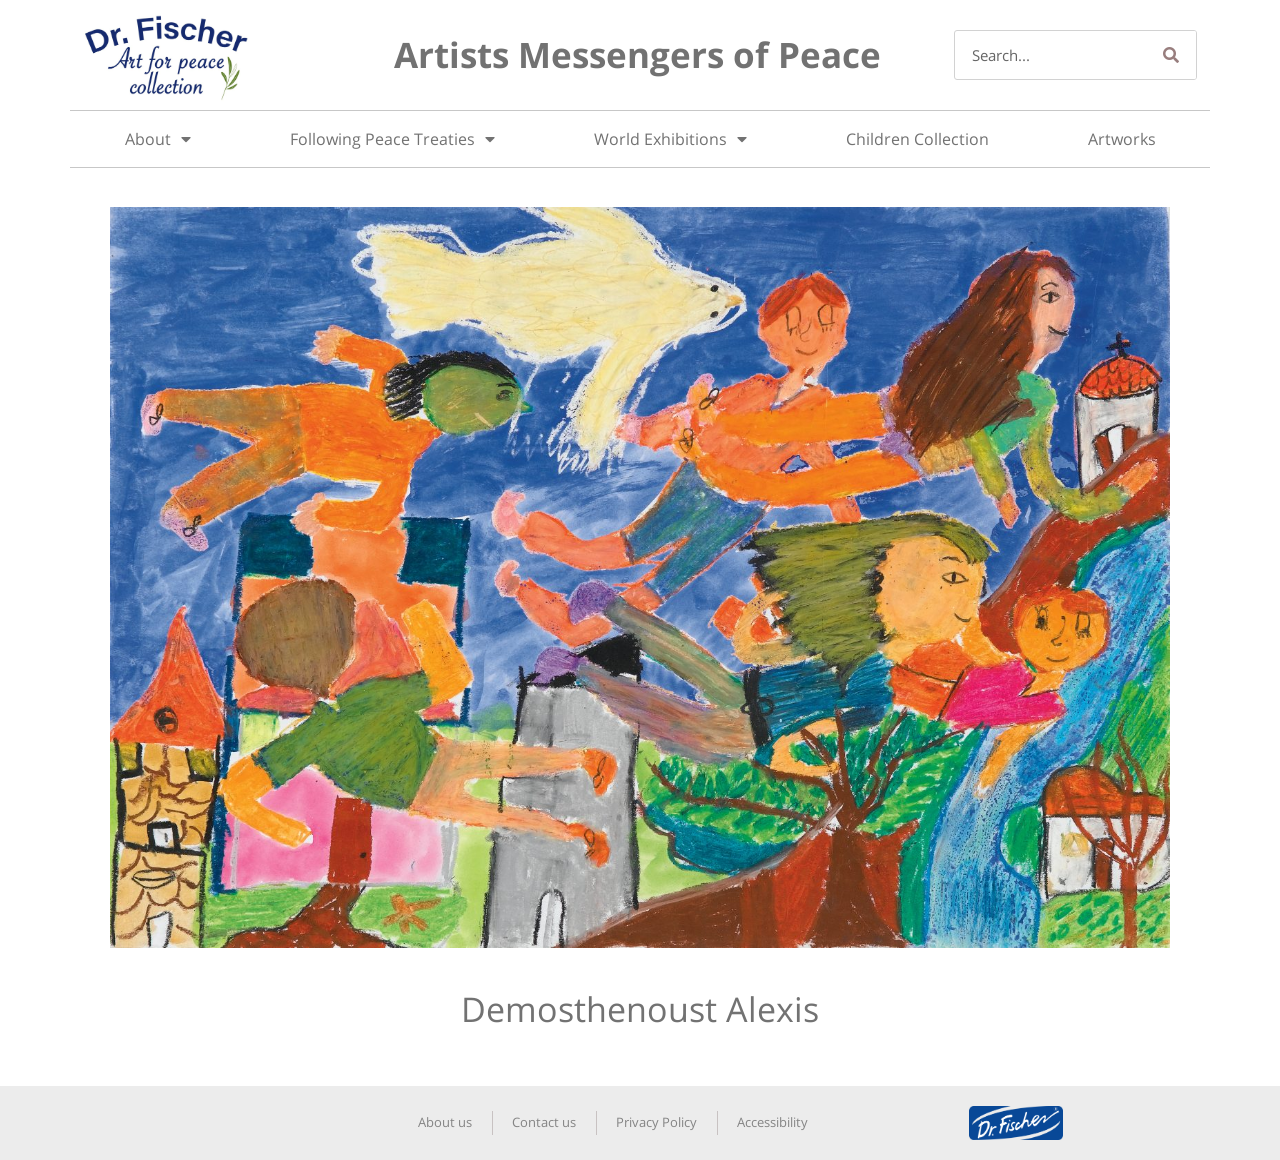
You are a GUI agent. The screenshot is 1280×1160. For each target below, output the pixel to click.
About (158, 139)
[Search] (1171, 55)
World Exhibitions (670, 139)
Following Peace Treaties (392, 139)
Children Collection (917, 139)
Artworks (1122, 139)
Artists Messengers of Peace (637, 54)
